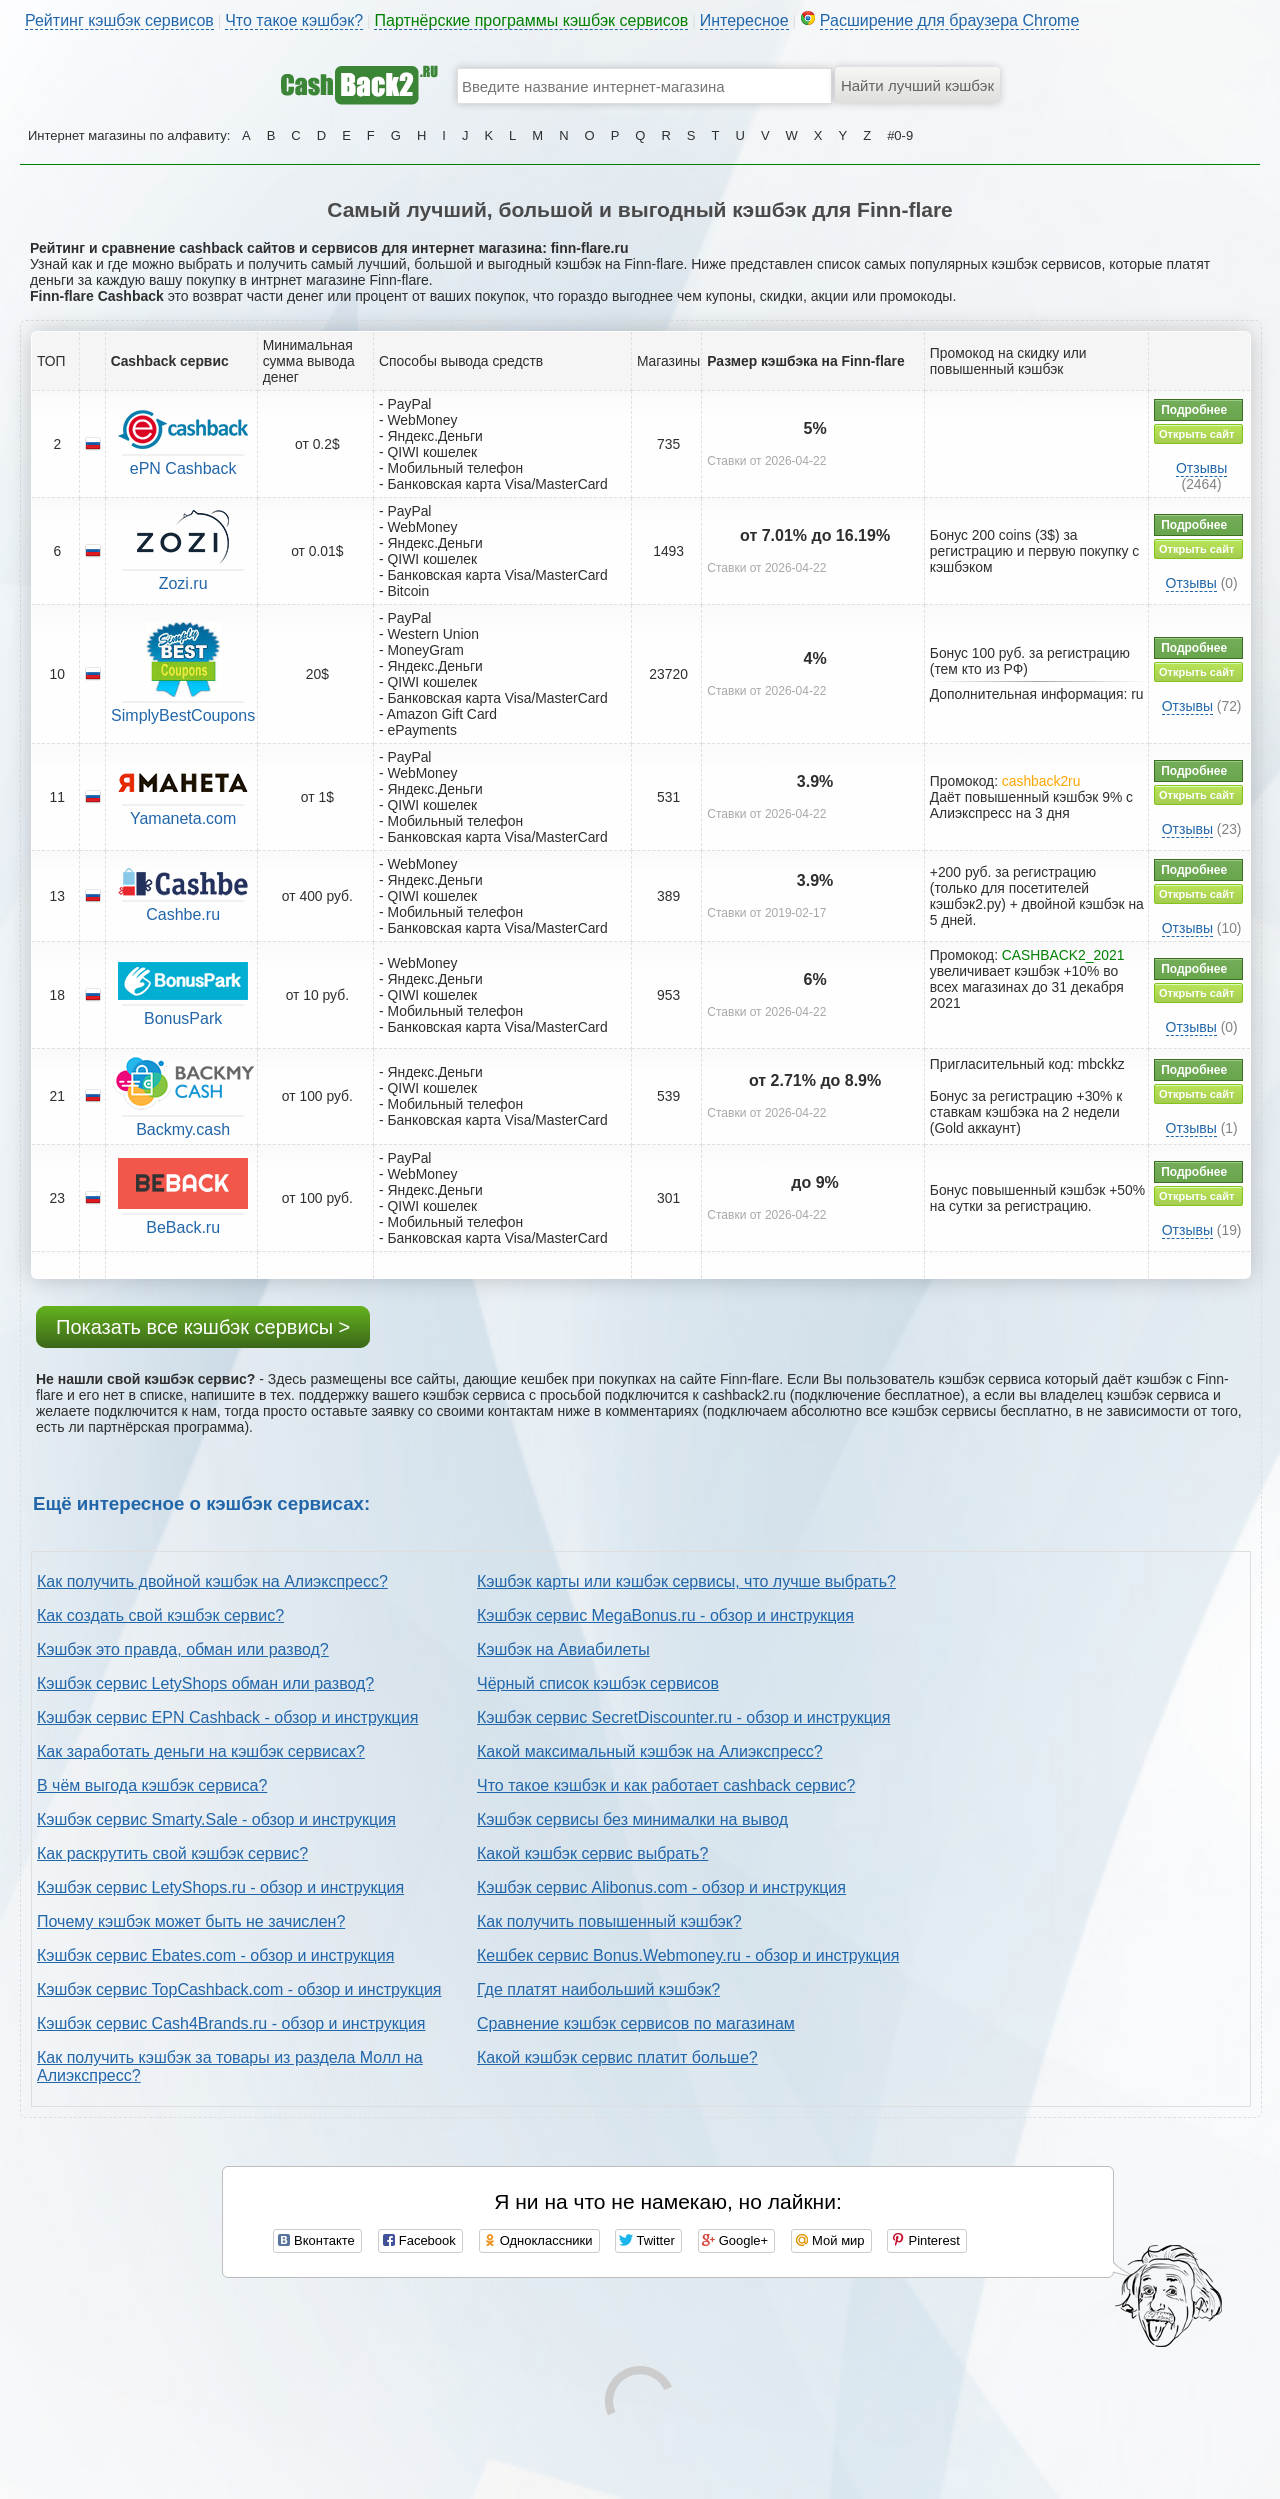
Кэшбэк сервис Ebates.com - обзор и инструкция (215, 1955)
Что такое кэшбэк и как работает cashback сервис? (666, 1785)
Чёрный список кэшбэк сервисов (598, 1683)
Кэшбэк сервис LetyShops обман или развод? (205, 1683)
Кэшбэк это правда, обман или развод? (183, 1649)
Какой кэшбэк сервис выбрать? (592, 1853)
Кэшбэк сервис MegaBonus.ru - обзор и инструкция (665, 1615)
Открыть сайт (1196, 434)
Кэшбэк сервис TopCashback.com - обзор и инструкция (239, 1989)
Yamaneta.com (183, 818)
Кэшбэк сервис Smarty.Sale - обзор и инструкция (216, 1819)
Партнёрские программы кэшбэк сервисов (531, 20)
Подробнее (1194, 410)
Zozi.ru (183, 583)
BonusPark (183, 1018)
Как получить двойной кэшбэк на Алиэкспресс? (212, 1581)
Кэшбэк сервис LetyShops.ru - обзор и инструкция (220, 1887)
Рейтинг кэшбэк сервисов (119, 20)
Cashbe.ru (183, 914)
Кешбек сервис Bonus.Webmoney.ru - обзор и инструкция (688, 1955)
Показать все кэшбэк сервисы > (203, 1327)
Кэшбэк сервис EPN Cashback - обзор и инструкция (227, 1717)
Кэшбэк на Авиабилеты (563, 1649)
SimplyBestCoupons (183, 715)
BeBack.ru (183, 1227)
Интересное (744, 20)
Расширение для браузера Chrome (950, 20)
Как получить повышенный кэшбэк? (609, 1921)
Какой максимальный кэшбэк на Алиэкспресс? (650, 1751)
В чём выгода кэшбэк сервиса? (152, 1785)
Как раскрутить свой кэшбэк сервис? (172, 1853)
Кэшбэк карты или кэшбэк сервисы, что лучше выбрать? (686, 1581)
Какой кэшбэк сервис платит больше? (617, 2057)
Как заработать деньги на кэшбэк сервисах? (201, 1751)
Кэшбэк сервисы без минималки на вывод (632, 1819)
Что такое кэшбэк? (294, 20)
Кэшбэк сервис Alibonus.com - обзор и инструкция (661, 1887)
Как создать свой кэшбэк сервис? (160, 1615)
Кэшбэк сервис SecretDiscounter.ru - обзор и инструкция (683, 1717)
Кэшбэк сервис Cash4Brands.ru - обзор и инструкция (231, 2023)
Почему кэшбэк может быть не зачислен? (191, 1921)
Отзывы (1201, 468)
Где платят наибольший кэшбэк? (598, 1989)
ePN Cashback (183, 468)
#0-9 (900, 135)
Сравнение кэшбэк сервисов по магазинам (636, 2023)
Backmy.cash (183, 1129)
